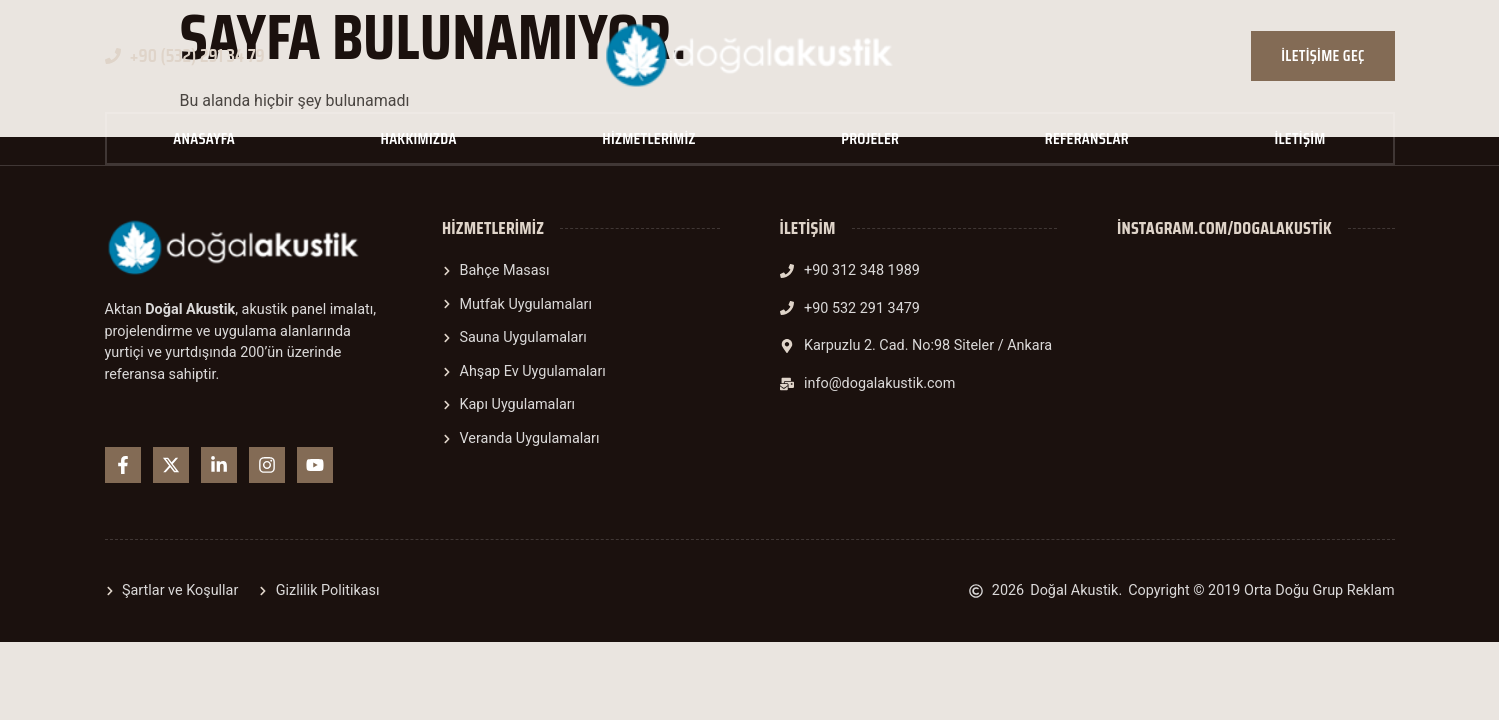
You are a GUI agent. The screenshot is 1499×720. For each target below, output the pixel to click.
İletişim (1299, 138)
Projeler (870, 138)
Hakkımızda (419, 138)
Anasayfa (204, 138)
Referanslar (1087, 138)
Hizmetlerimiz (648, 138)
